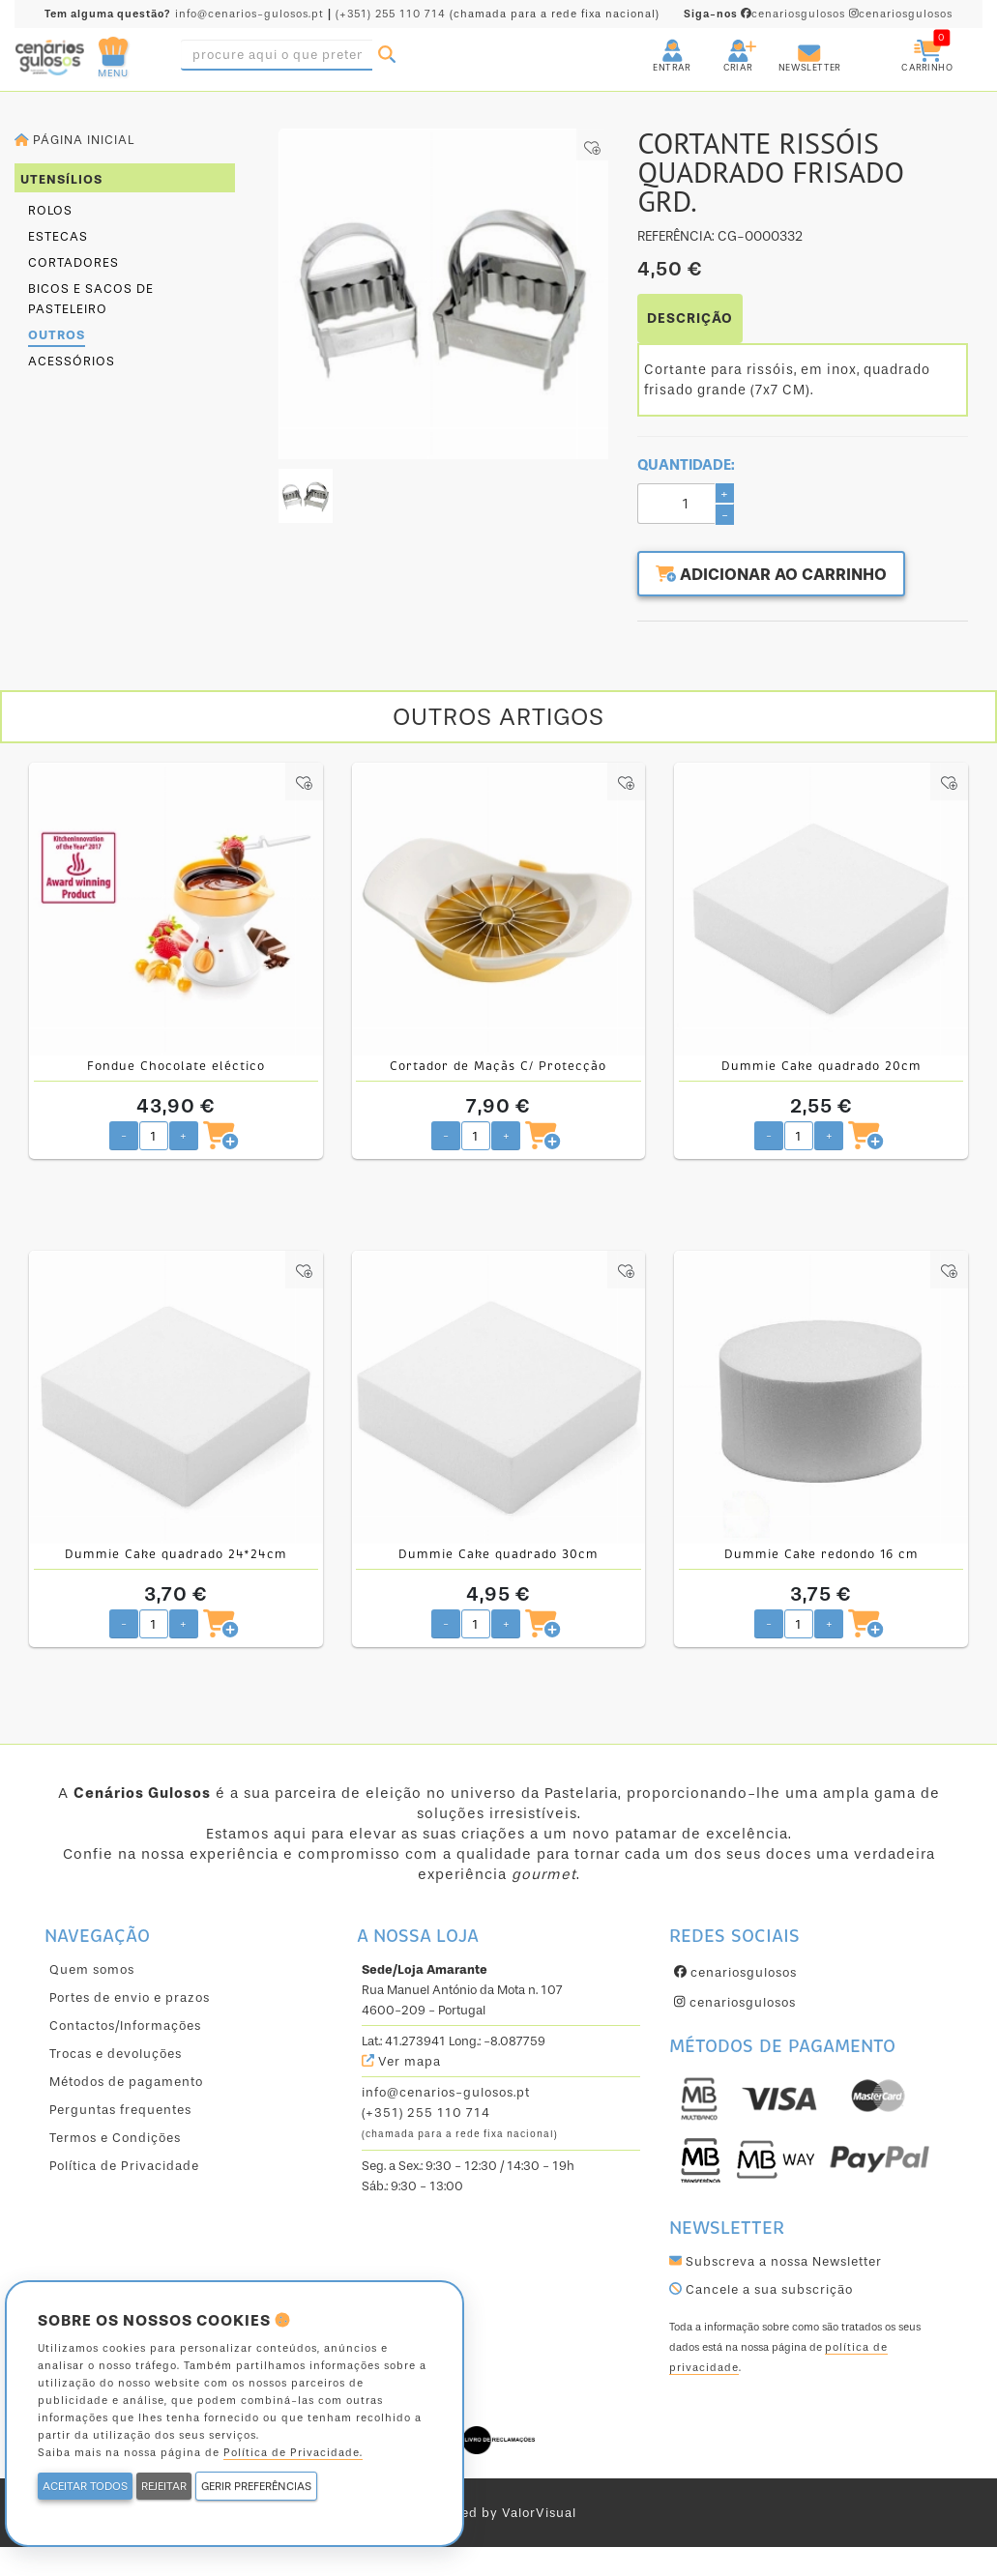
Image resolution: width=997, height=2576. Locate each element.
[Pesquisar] (386, 55)
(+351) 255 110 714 (391, 14)
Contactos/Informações (125, 2024)
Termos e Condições (115, 2136)
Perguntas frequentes (120, 2108)
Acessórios (71, 361)
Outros (56, 335)
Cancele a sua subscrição (761, 2288)
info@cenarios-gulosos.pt (249, 14)
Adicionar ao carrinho (781, 576)
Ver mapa (401, 2060)
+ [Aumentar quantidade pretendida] (183, 1134)
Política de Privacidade (124, 2164)
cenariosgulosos (766, 14)
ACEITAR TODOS (85, 2486)
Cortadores (73, 262)
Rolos (50, 210)
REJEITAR (164, 2486)
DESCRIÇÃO (690, 318)
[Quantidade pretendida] (153, 1134)
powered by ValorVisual (498, 2512)
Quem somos (91, 1968)
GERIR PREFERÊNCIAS (256, 2486)
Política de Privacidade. (293, 2452)
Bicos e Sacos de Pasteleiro (91, 298)
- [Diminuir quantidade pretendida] (124, 1134)
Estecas (58, 236)
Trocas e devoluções (115, 2052)
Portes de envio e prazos (129, 1996)
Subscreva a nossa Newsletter (775, 2260)
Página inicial (74, 139)
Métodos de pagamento (126, 2080)
